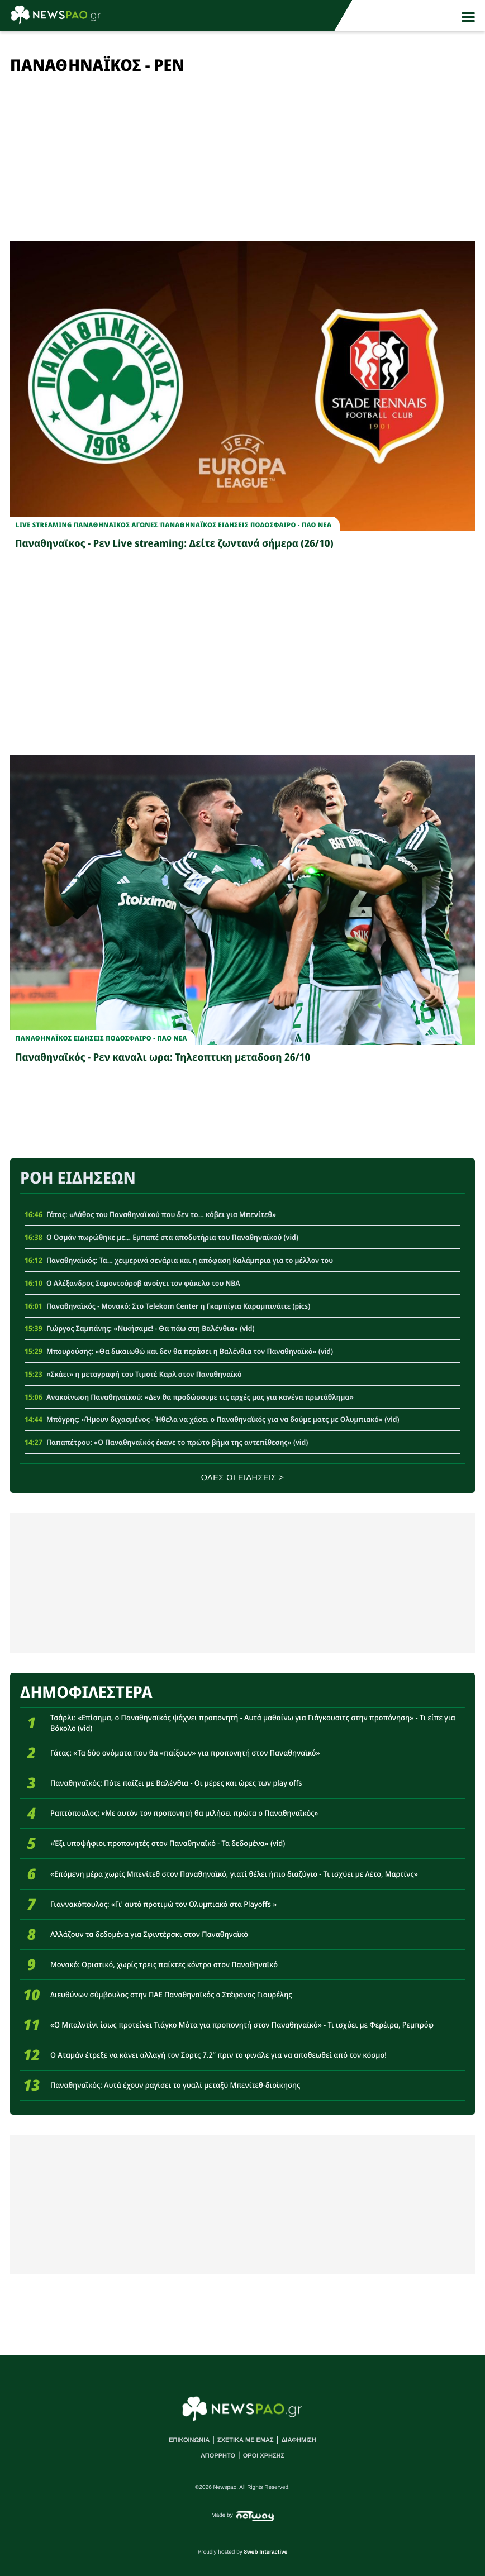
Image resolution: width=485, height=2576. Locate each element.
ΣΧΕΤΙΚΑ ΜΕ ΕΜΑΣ (245, 2440)
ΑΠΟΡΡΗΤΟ (218, 2456)
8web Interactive (266, 2552)
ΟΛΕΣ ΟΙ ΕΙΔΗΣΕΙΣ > (242, 1477)
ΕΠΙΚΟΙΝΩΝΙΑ (189, 2440)
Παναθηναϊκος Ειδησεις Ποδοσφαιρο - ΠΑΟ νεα (246, 525)
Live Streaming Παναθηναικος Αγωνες (87, 525)
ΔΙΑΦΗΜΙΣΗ (298, 2440)
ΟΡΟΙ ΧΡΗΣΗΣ (263, 2456)
